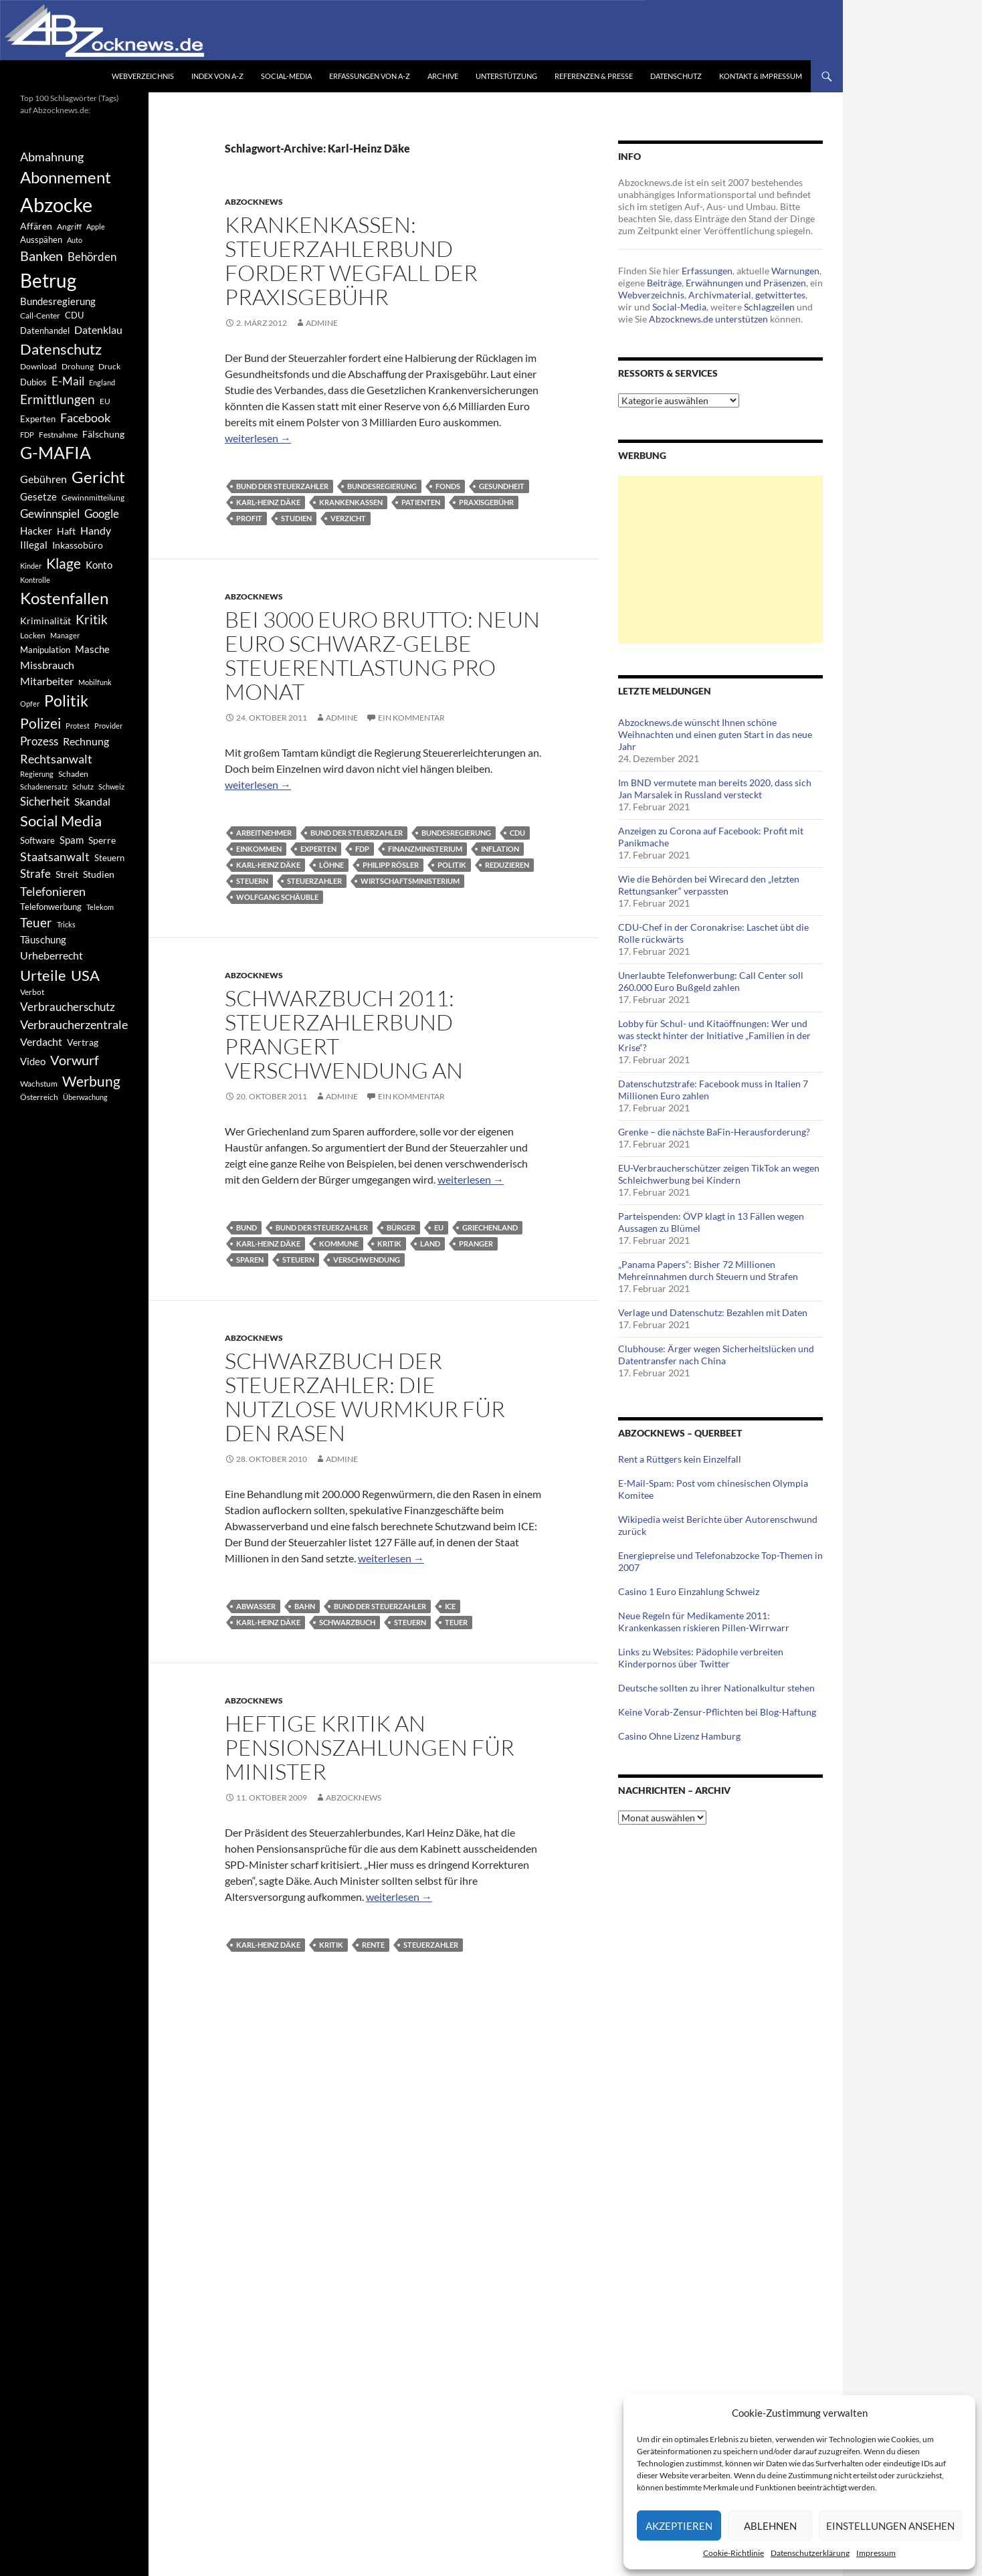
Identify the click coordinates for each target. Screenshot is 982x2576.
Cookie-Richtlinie (733, 2553)
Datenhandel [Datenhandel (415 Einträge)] (45, 331)
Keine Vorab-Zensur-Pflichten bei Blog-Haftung (717, 1712)
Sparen (250, 1259)
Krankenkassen (351, 502)
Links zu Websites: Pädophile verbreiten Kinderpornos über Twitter (700, 1657)
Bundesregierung (382, 486)
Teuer (456, 1622)
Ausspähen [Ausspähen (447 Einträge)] (41, 239)
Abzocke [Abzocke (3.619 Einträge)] (56, 204)
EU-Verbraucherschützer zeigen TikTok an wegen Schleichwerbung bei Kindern (718, 1174)
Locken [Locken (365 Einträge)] (32, 635)
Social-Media (286, 76)
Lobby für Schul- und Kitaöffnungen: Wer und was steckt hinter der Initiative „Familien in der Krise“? (714, 1035)
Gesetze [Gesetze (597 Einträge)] (38, 496)
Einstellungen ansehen (890, 2526)
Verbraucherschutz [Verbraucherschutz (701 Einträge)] (67, 1007)
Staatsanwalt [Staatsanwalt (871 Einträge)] (55, 856)
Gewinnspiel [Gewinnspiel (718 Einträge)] (50, 514)
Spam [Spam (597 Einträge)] (72, 840)
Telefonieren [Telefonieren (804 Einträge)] (53, 891)
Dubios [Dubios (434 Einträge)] (33, 382)
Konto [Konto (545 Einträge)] (99, 565)
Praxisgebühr (486, 502)
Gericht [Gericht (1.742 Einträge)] (98, 477)
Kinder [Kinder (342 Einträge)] (30, 565)
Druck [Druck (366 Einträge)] (109, 366)
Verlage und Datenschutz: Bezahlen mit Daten (712, 1312)
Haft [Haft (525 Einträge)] (66, 531)
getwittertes (780, 294)
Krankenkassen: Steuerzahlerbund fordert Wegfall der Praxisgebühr (351, 260)
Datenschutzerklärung (810, 2553)
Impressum (876, 2553)
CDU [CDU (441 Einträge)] (74, 315)
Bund (246, 1227)
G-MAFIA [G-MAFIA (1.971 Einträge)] (55, 452)
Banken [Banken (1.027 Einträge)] (41, 256)
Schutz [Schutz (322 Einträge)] (83, 786)
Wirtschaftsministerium (410, 881)
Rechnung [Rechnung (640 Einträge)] (86, 741)
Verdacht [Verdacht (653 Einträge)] (41, 1041)
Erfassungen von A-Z (369, 76)
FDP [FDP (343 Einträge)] (27, 434)
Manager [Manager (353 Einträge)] (65, 635)
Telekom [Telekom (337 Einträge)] (100, 907)
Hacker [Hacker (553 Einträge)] (36, 531)
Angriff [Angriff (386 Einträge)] (69, 226)
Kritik (389, 1243)
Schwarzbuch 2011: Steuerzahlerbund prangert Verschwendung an (344, 1034)
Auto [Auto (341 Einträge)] (74, 240)
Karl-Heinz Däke (268, 502)
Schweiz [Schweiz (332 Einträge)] (111, 786)
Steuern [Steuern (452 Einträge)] (109, 857)
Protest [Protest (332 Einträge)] (78, 725)
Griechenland (490, 1227)
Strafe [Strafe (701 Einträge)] (35, 874)
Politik (451, 864)
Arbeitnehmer (264, 832)
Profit (249, 518)
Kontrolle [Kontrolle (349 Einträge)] (35, 579)
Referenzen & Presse (594, 76)
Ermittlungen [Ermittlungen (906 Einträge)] (57, 399)
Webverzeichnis (143, 76)
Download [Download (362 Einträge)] (38, 366)
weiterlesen (258, 438)
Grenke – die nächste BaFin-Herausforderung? (714, 1131)
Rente (373, 1944)
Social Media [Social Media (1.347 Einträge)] (61, 821)
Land (430, 1243)
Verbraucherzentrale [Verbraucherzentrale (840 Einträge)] (74, 1024)
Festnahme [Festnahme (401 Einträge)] (58, 435)
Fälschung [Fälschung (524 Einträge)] (103, 434)
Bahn (304, 1606)
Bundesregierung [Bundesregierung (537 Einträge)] (58, 301)
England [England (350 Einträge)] (102, 382)
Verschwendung (366, 1259)
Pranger (476, 1243)
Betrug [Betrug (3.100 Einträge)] (48, 280)
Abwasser (256, 1606)
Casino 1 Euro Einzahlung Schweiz (688, 1591)
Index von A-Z (217, 76)
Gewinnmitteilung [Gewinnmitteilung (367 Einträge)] (93, 497)
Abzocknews (254, 202)
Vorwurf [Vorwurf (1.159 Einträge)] (74, 1060)
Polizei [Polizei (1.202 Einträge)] (40, 723)
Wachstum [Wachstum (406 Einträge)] (39, 1084)
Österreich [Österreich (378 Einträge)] (39, 1097)
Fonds (447, 486)
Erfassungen (707, 270)
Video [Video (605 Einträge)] (32, 1061)
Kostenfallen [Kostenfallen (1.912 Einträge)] (64, 598)
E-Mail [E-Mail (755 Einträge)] (68, 381)
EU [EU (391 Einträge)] (105, 401)
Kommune (339, 1243)
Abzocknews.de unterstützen (708, 319)
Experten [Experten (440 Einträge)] (38, 418)
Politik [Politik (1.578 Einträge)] (66, 700)
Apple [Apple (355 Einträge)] (95, 226)
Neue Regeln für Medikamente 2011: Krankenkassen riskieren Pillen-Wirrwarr (703, 1621)
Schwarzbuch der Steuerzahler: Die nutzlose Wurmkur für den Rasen (365, 1397)
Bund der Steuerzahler (282, 486)
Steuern (252, 881)
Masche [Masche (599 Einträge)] (92, 649)
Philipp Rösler (391, 864)
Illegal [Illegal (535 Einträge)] (33, 545)
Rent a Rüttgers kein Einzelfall (679, 1459)
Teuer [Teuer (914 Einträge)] (36, 922)
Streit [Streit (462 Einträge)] (67, 874)
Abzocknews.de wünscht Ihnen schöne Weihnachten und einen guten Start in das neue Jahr (715, 734)
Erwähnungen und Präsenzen (746, 282)
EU (439, 1227)
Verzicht (348, 518)
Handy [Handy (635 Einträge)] (95, 530)
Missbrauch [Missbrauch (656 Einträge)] (47, 664)
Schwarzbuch (347, 1622)
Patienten (420, 502)
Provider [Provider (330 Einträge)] (108, 725)
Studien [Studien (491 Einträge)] (98, 874)
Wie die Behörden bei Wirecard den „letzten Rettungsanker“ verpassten (708, 885)
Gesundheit (501, 486)
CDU (517, 832)
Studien (296, 518)
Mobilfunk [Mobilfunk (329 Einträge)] (95, 682)
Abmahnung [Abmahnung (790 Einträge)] (52, 157)
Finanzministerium (425, 848)
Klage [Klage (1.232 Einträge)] (63, 563)
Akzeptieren (679, 2526)
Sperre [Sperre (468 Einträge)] (102, 840)
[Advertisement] (720, 559)
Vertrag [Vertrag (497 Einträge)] (82, 1042)
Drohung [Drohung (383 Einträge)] (78, 366)
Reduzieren (507, 864)
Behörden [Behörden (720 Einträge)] (92, 257)
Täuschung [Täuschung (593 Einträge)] (43, 939)
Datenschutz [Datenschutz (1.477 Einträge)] (61, 349)
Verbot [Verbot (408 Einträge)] (32, 992)
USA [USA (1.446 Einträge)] (85, 975)
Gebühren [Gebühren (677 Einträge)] (43, 478)
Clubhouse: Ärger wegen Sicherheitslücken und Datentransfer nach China (716, 1354)
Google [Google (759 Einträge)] (101, 514)
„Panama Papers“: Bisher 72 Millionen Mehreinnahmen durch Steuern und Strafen (708, 1270)
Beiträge (664, 282)
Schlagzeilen (769, 306)
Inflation (500, 848)
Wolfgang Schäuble (277, 897)
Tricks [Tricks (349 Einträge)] (66, 924)
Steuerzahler (314, 881)
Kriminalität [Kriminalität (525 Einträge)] (45, 620)
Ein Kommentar (411, 718)
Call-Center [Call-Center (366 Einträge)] (40, 315)
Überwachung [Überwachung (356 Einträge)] (85, 1097)
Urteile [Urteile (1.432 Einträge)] (43, 975)
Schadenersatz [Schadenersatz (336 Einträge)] (44, 786)
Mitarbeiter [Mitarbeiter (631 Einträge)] (47, 680)
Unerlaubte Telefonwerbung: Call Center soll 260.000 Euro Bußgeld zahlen (710, 981)
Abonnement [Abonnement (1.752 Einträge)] (65, 177)
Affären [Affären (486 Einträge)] (36, 226)
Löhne (331, 864)
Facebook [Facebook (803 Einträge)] (85, 417)
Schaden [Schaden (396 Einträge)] (73, 774)
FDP (362, 848)
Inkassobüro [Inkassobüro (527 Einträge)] (77, 545)
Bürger (401, 1227)
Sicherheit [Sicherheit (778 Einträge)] (45, 801)
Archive (442, 76)
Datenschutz (676, 76)
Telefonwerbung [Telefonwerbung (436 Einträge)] (51, 906)
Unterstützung (506, 76)
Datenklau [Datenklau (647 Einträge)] (98, 329)
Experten (318, 848)
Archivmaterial (719, 294)
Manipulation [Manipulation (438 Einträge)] (45, 649)
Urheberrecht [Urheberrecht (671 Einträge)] (51, 955)
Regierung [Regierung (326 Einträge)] (37, 773)
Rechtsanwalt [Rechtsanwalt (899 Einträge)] (56, 758)
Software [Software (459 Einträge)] (37, 840)
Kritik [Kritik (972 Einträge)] (92, 619)
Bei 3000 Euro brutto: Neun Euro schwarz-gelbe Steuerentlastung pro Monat (382, 655)
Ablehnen (770, 2526)
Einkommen (259, 848)
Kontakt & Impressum (760, 76)
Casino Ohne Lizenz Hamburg (679, 1736)
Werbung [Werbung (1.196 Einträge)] (91, 1081)
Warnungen (795, 270)
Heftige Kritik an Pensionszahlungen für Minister (369, 1747)
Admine (322, 323)
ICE (450, 1606)
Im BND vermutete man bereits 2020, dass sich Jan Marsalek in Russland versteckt (714, 788)
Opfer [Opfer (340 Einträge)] (29, 703)
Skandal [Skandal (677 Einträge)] (92, 801)
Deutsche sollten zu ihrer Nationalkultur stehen (716, 1687)
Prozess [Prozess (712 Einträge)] (39, 741)
